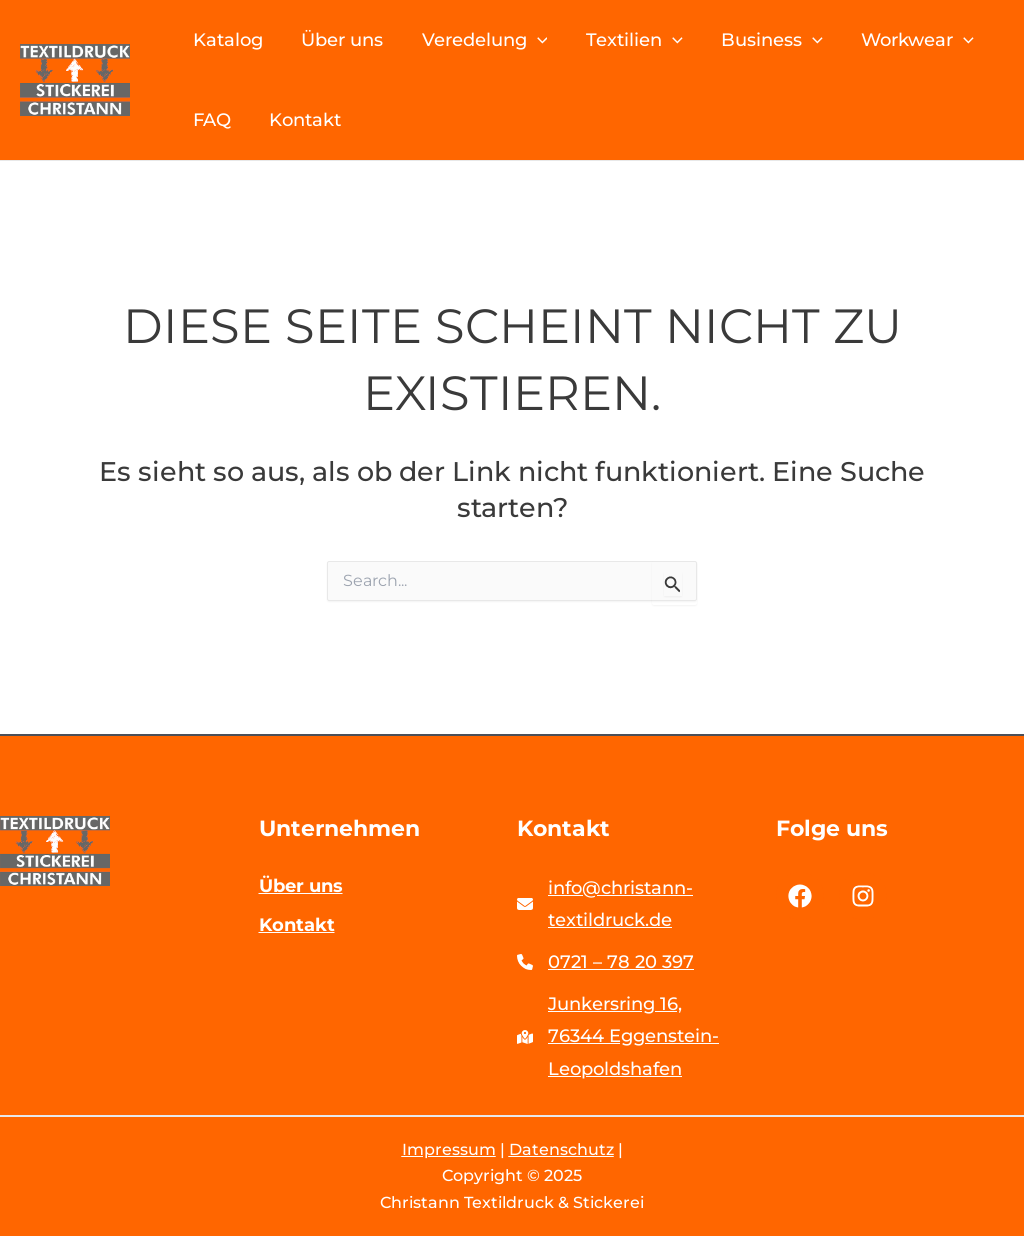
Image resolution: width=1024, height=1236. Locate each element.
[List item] (800, 895)
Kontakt (312, 120)
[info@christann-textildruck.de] (641, 903)
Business (769, 40)
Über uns (349, 40)
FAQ (222, 120)
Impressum (449, 1149)
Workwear (910, 40)
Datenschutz (561, 1149)
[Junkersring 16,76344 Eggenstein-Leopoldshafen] (641, 1036)
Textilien (634, 40)
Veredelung (488, 40)
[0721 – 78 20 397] (605, 961)
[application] (540, 40)
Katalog (238, 40)
